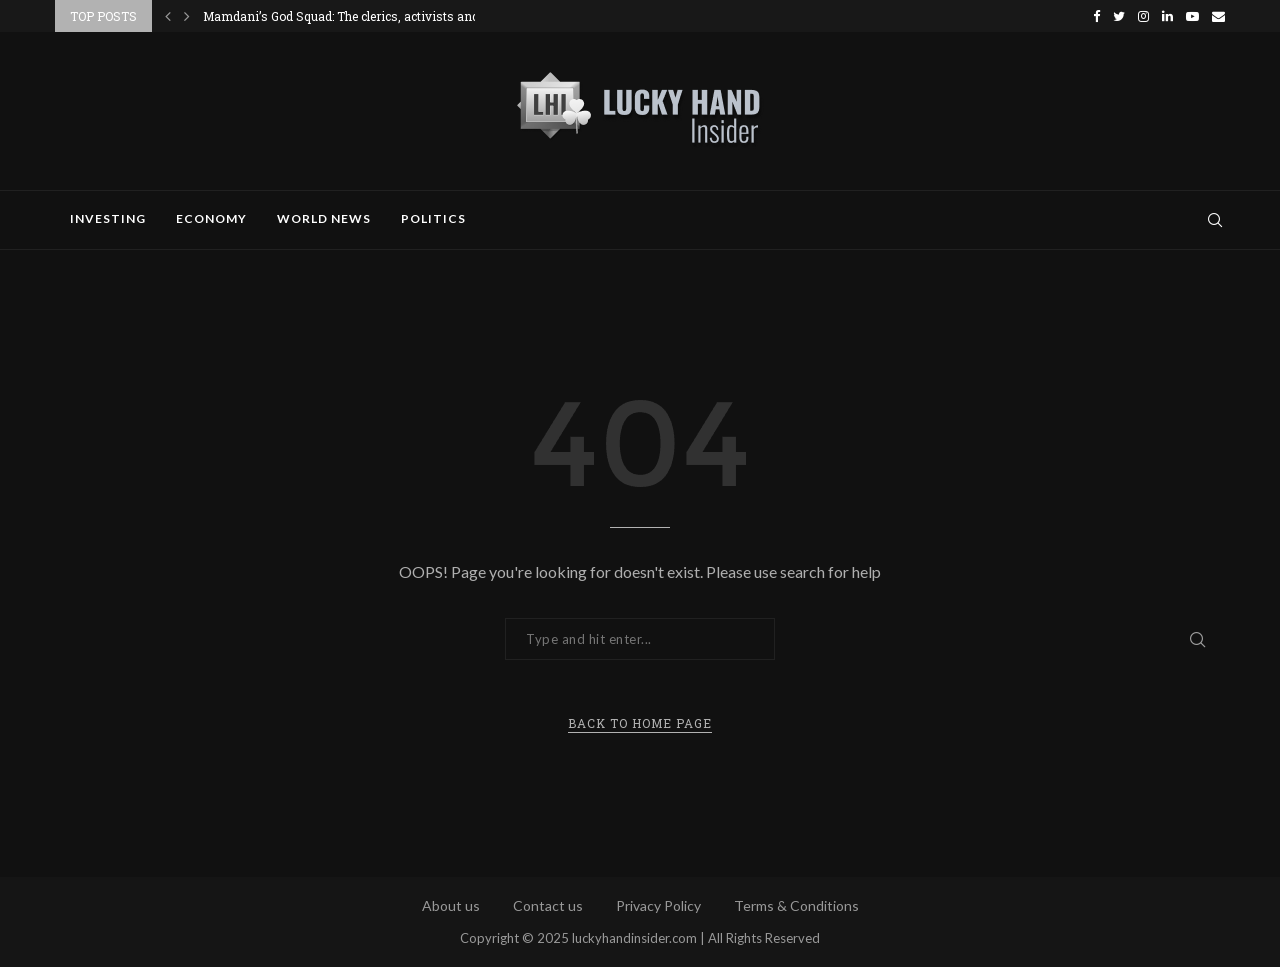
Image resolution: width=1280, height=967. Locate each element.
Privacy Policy (658, 905)
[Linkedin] (1167, 16)
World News (324, 218)
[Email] (1218, 16)
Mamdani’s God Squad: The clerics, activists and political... (369, 16)
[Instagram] (1143, 16)
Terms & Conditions (796, 905)
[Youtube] (1192, 16)
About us (451, 905)
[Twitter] (1119, 16)
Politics (433, 218)
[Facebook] (1096, 16)
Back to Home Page (640, 723)
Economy (211, 218)
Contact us (548, 905)
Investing (108, 218)
